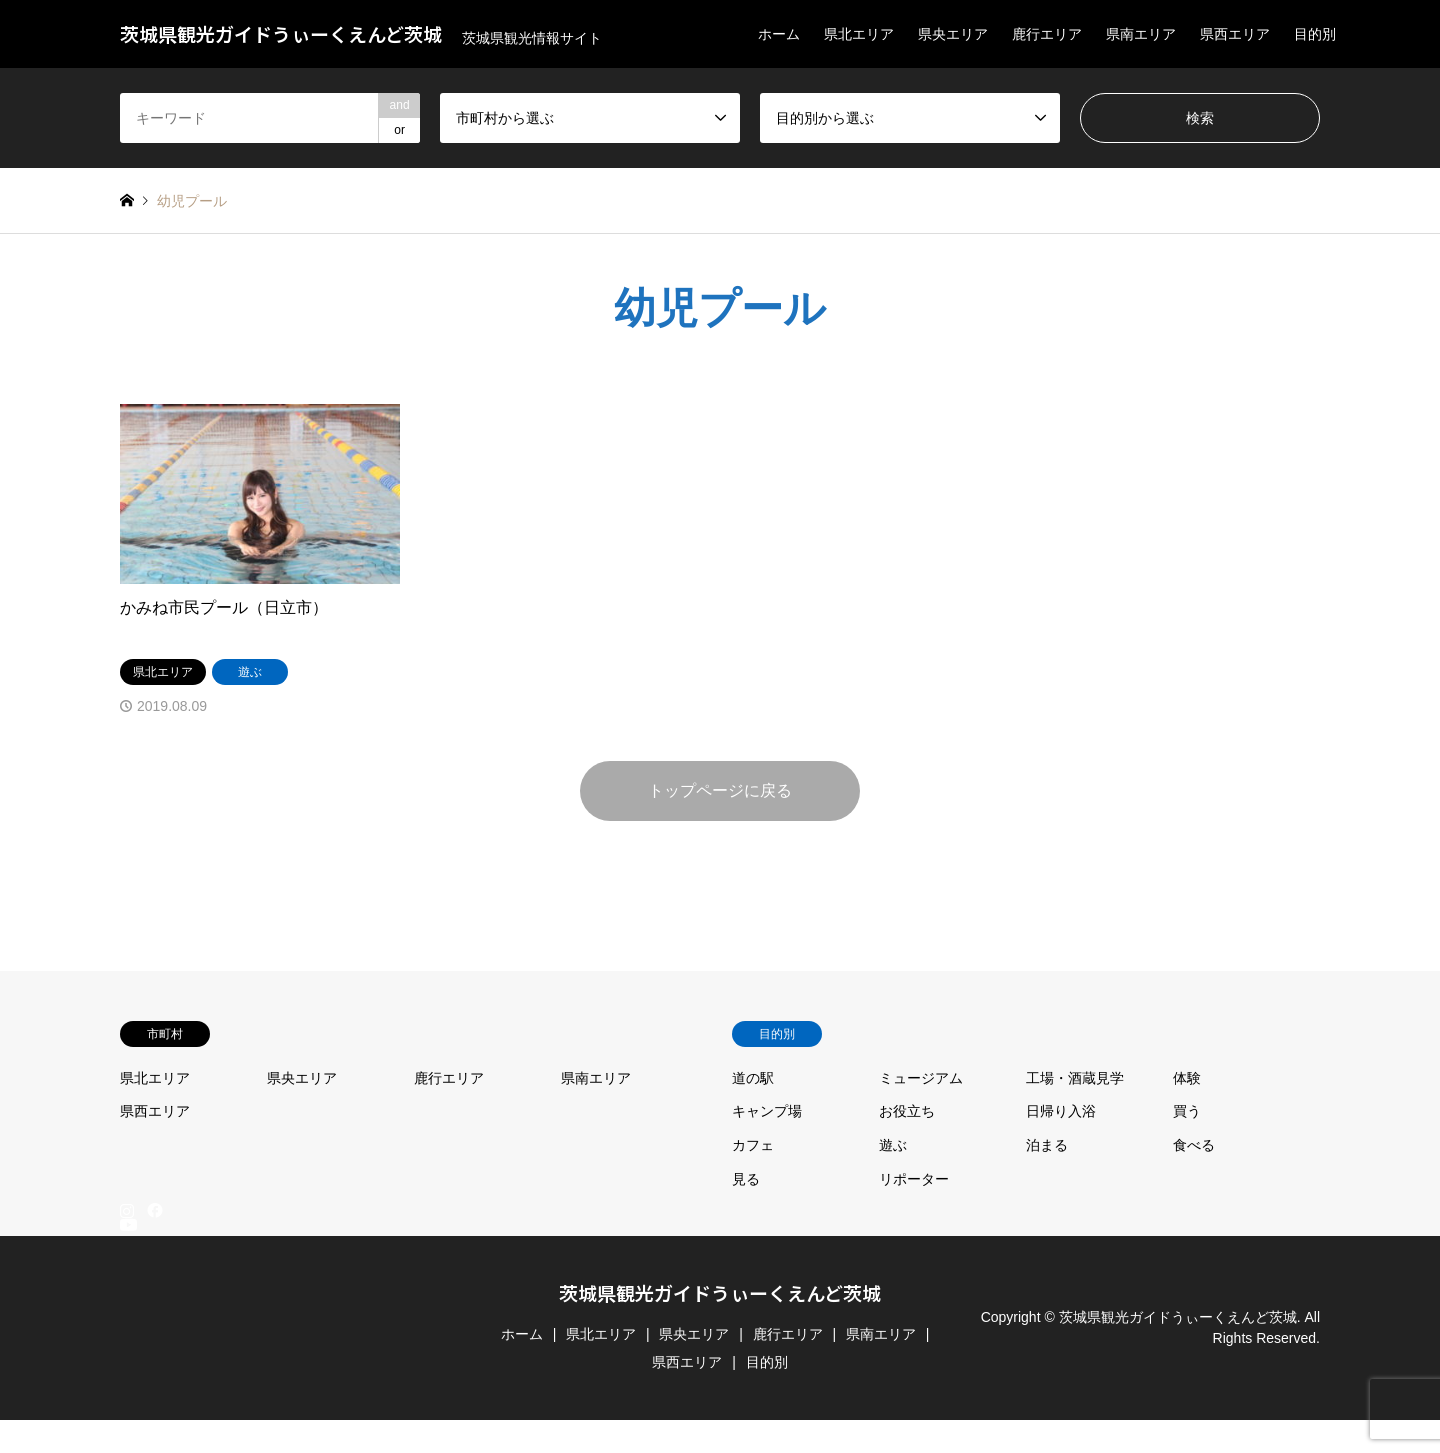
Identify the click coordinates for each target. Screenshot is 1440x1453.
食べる (1194, 1145)
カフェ (753, 1145)
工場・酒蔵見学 (1075, 1078)
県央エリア (953, 34)
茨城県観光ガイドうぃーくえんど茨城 (720, 1292)
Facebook (153, 1210)
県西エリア (1235, 34)
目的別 (1315, 34)
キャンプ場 (767, 1111)
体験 (1187, 1078)
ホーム (779, 34)
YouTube (127, 1428)
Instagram (127, 1210)
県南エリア (1141, 34)
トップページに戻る (720, 790)
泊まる (1047, 1145)
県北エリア (859, 34)
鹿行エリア (1047, 34)
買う (1187, 1111)
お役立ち (907, 1111)
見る (746, 1179)
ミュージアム (921, 1078)
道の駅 (753, 1078)
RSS (127, 1444)
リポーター (914, 1179)
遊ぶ (893, 1145)
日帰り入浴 (1061, 1111)
